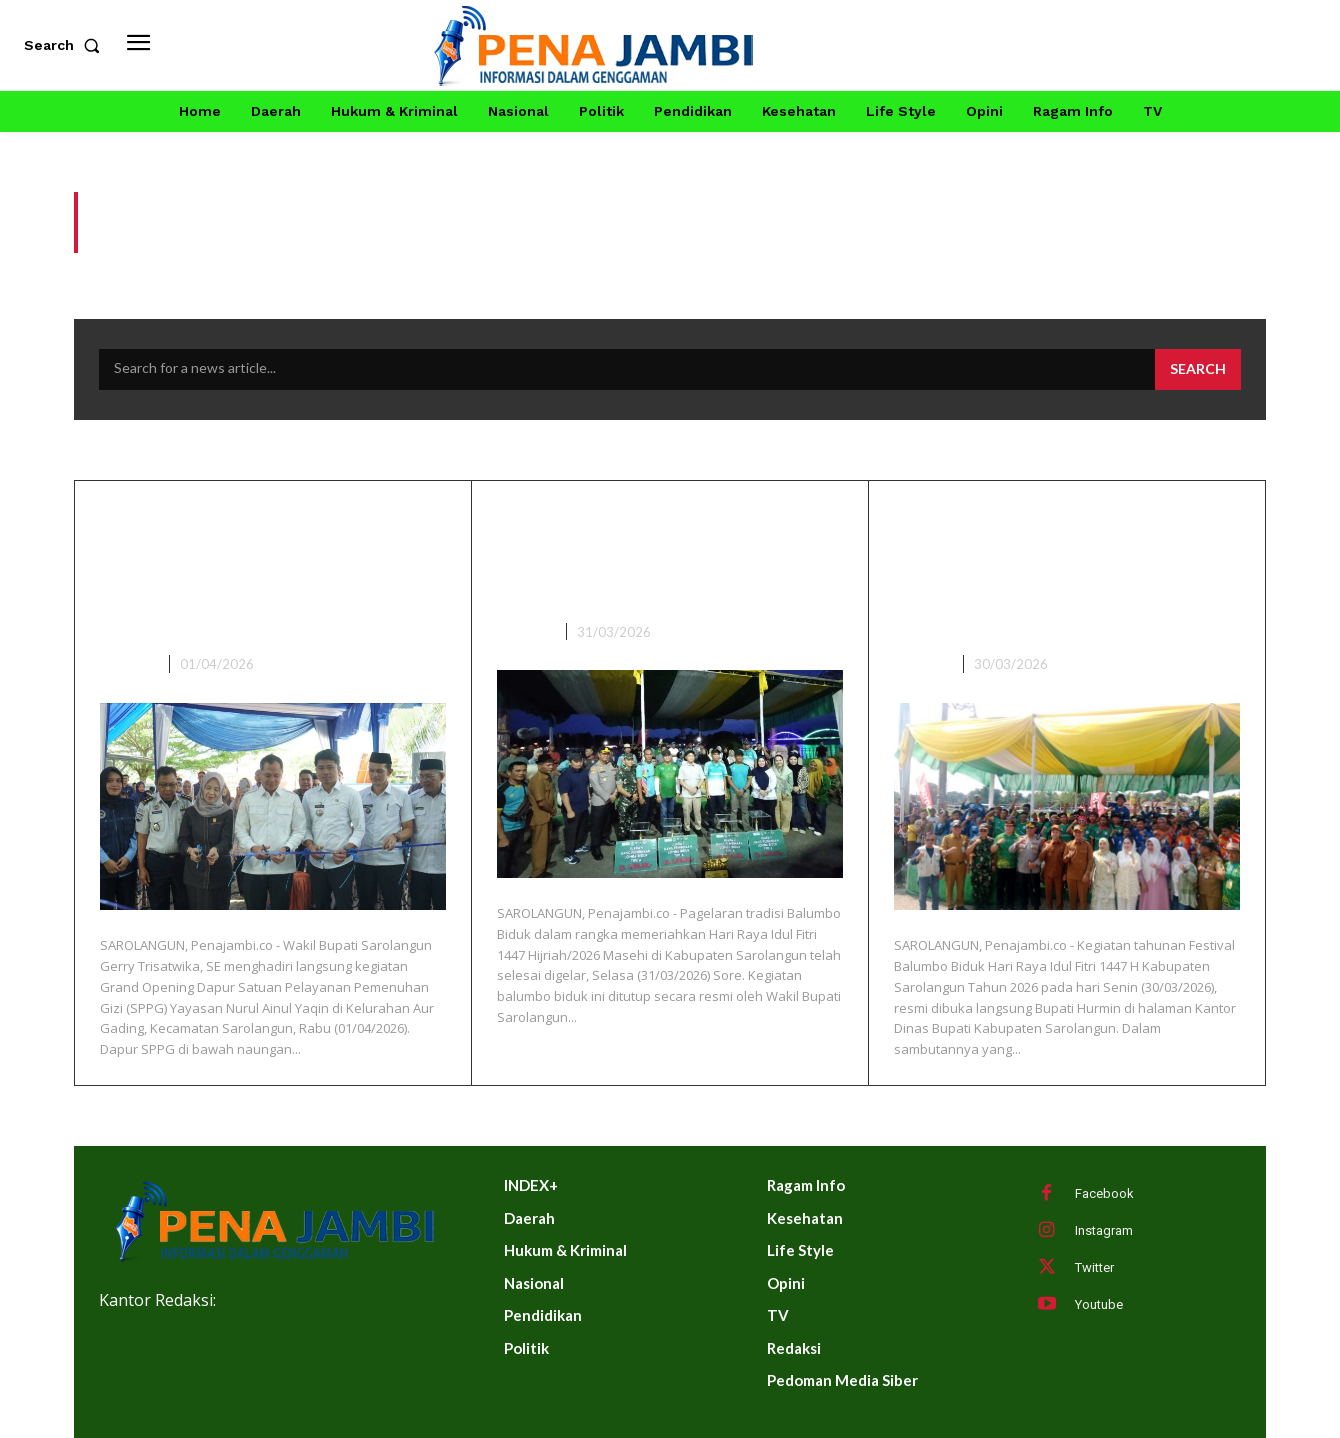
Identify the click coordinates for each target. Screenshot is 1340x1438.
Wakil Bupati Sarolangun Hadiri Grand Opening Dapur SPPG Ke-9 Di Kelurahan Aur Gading (256, 570)
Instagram (1104, 1230)
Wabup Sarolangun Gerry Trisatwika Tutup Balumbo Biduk (663, 554)
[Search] (1198, 370)
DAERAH (127, 664)
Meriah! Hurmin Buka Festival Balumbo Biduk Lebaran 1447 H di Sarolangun (1042, 570)
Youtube (1099, 1304)
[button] (66, 45)
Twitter (1094, 1267)
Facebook (1104, 1193)
